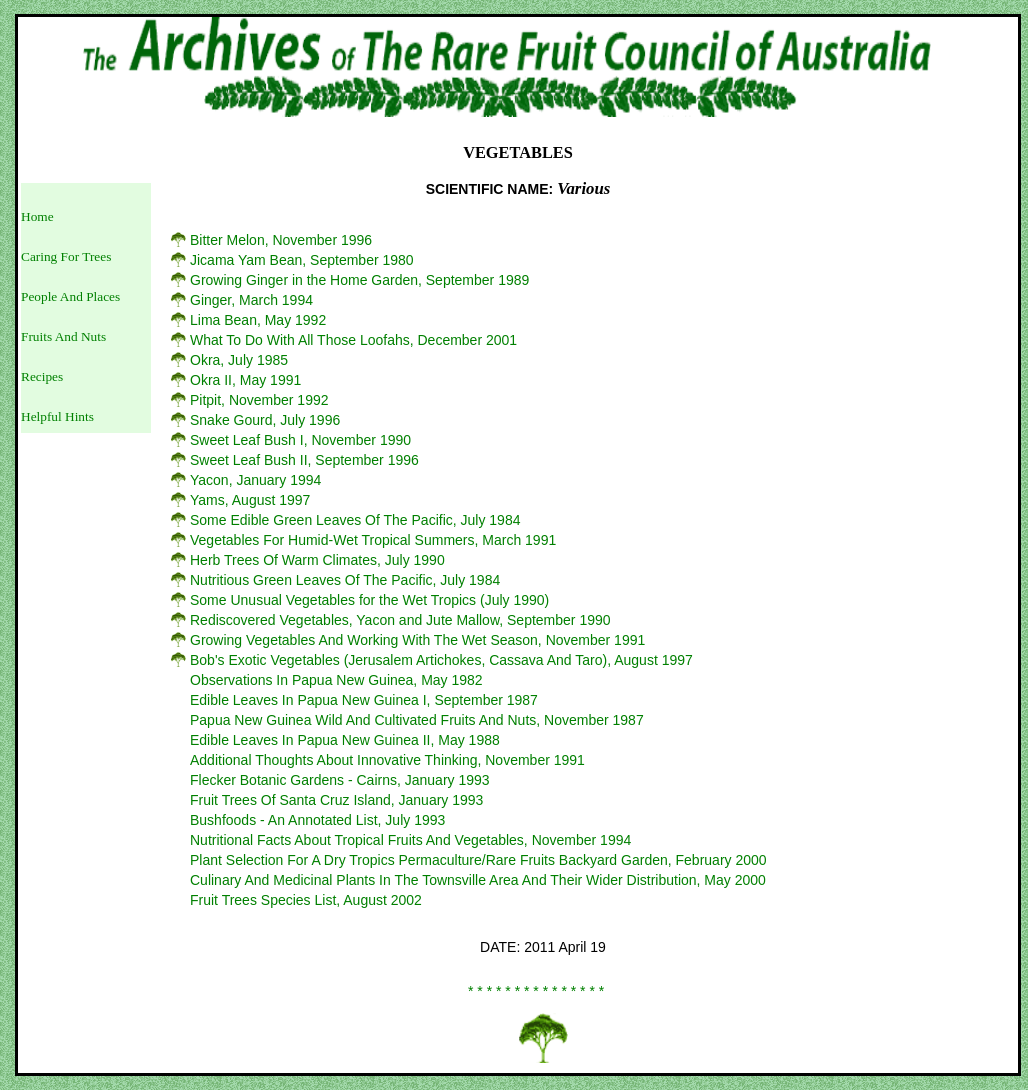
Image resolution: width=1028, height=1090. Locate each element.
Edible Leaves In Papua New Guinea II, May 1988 (345, 740)
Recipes (42, 376)
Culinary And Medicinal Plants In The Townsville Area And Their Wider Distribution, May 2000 (478, 880)
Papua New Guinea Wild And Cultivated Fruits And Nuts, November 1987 (417, 720)
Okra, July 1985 (239, 360)
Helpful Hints (57, 416)
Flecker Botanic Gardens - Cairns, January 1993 (340, 780)
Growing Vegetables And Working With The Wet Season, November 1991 (417, 640)
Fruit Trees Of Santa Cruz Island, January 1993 (336, 800)
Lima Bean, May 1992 (258, 320)
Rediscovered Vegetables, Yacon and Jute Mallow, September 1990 (400, 620)
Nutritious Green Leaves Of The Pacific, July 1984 (345, 580)
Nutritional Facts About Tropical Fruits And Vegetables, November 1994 (410, 840)
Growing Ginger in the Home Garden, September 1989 (359, 280)
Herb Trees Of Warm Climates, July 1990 (317, 560)
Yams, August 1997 (250, 500)
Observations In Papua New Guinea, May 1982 (336, 680)
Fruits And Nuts (63, 336)
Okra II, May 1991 (245, 380)
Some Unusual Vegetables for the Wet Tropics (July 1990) (369, 600)
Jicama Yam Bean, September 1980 (302, 260)
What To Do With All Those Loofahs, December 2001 (353, 340)
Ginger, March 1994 (251, 300)
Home (37, 216)
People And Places (70, 296)
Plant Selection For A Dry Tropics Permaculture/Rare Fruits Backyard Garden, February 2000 (478, 860)
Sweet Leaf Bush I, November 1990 (300, 440)
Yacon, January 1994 (255, 480)
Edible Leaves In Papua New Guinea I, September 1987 (364, 700)
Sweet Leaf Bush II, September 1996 (304, 460)
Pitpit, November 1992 (259, 400)
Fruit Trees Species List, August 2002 (306, 900)
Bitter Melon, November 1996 (281, 240)
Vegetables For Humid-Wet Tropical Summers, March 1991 (373, 540)
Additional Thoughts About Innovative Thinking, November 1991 (387, 760)
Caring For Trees (66, 256)
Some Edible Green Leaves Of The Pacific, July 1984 (355, 520)
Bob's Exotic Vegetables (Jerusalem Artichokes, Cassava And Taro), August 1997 (441, 660)
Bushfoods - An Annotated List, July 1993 (317, 820)
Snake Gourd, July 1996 (265, 420)
